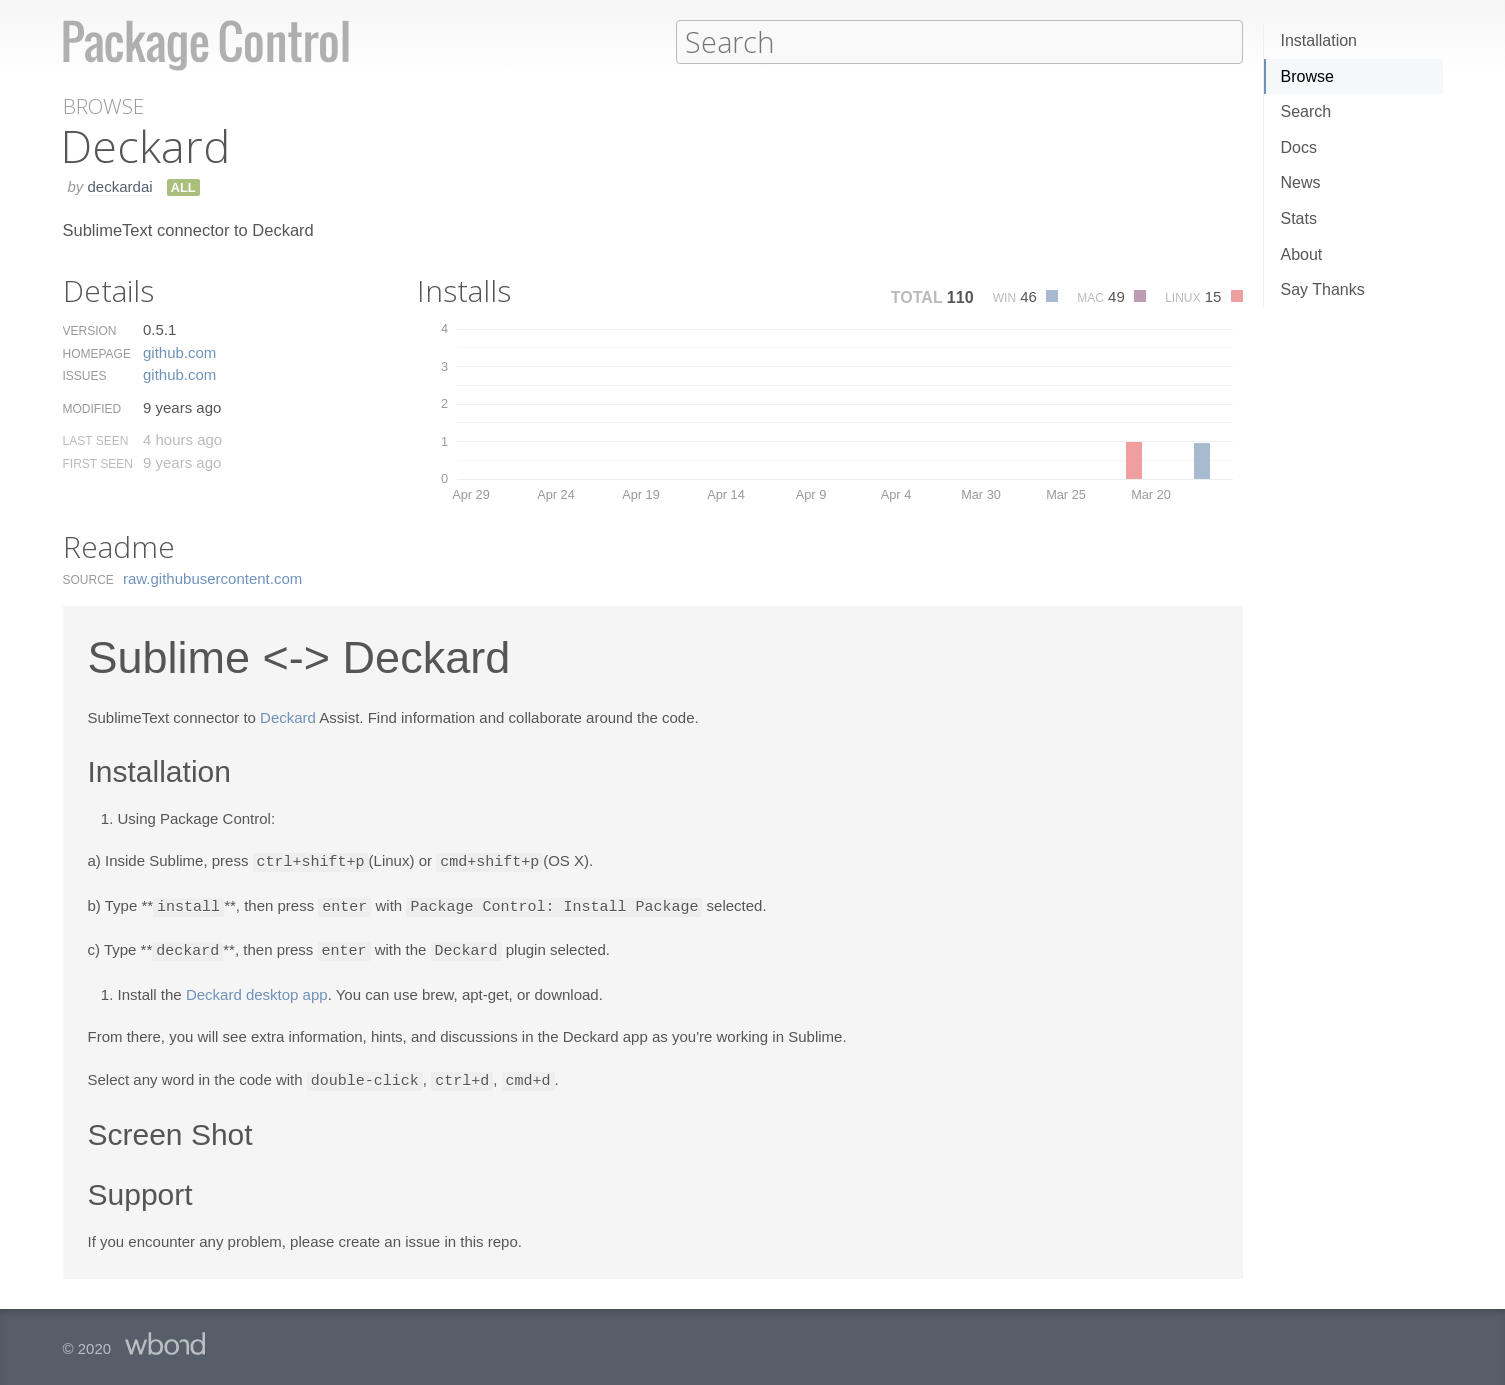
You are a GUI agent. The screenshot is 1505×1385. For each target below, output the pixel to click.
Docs (1299, 147)
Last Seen (96, 440)
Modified (92, 408)
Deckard (288, 716)
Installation (1319, 40)
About (1302, 254)
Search (1306, 111)
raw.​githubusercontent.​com (212, 577)
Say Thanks (1323, 289)
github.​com (179, 351)
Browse (1307, 76)
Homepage (97, 353)
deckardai (120, 185)
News (1301, 182)
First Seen (98, 463)
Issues (85, 375)
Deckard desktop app (257, 990)
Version (90, 330)
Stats (1299, 218)
